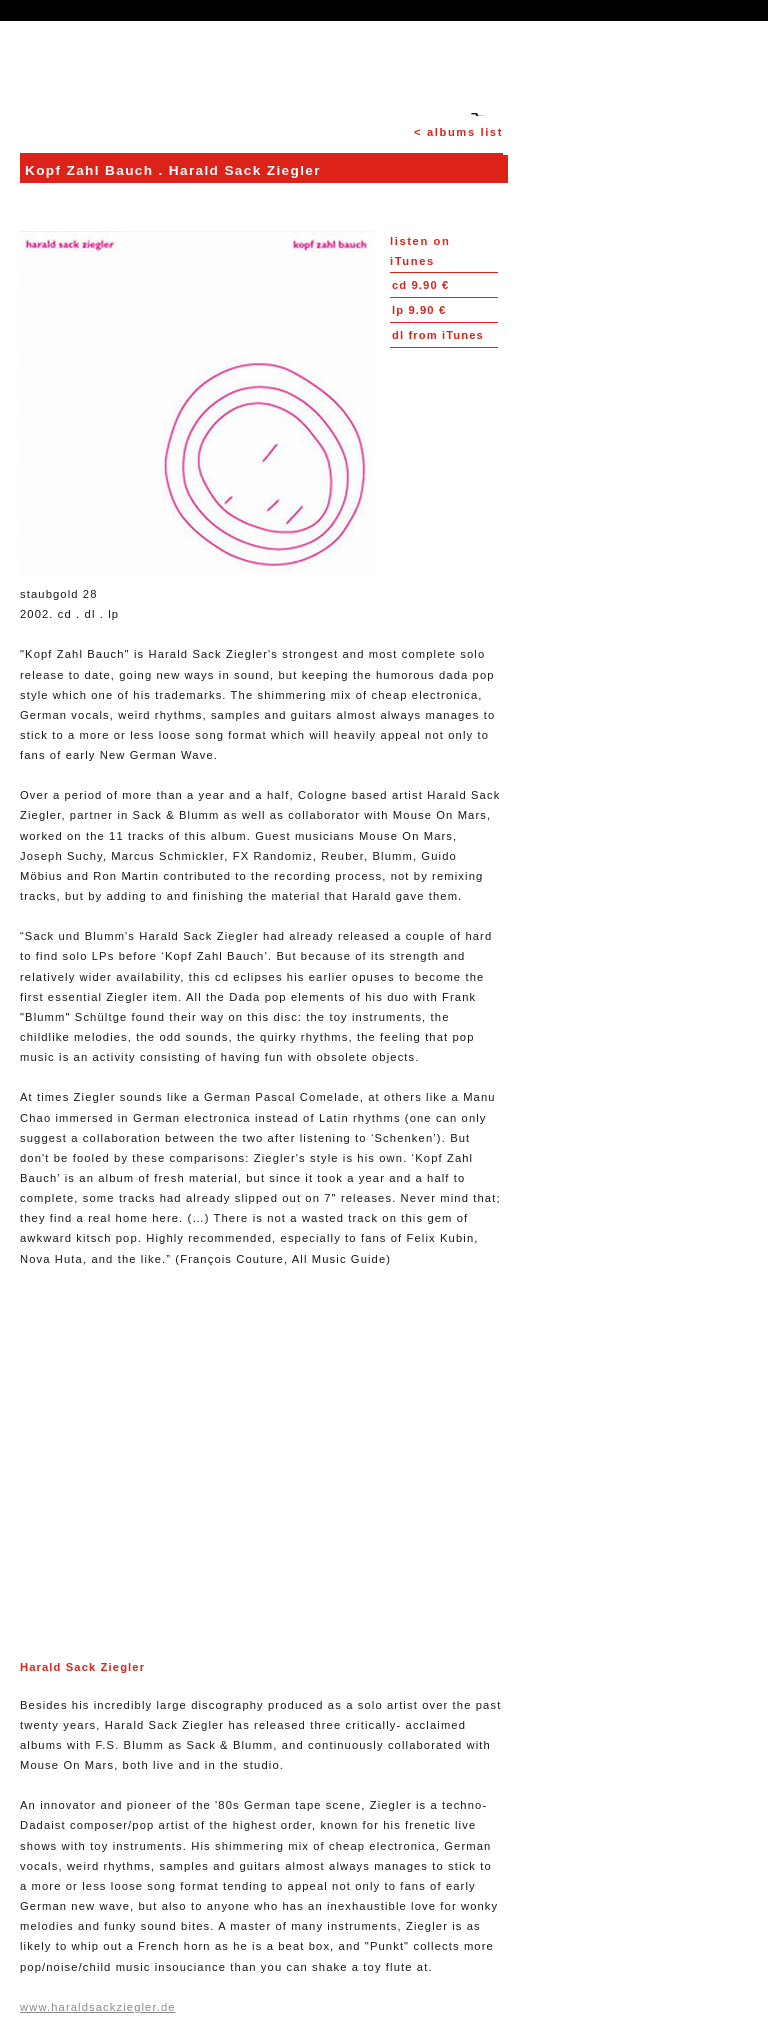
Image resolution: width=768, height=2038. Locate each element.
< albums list (458, 132)
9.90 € (420, 285)
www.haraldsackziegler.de (98, 2007)
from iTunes (438, 335)
